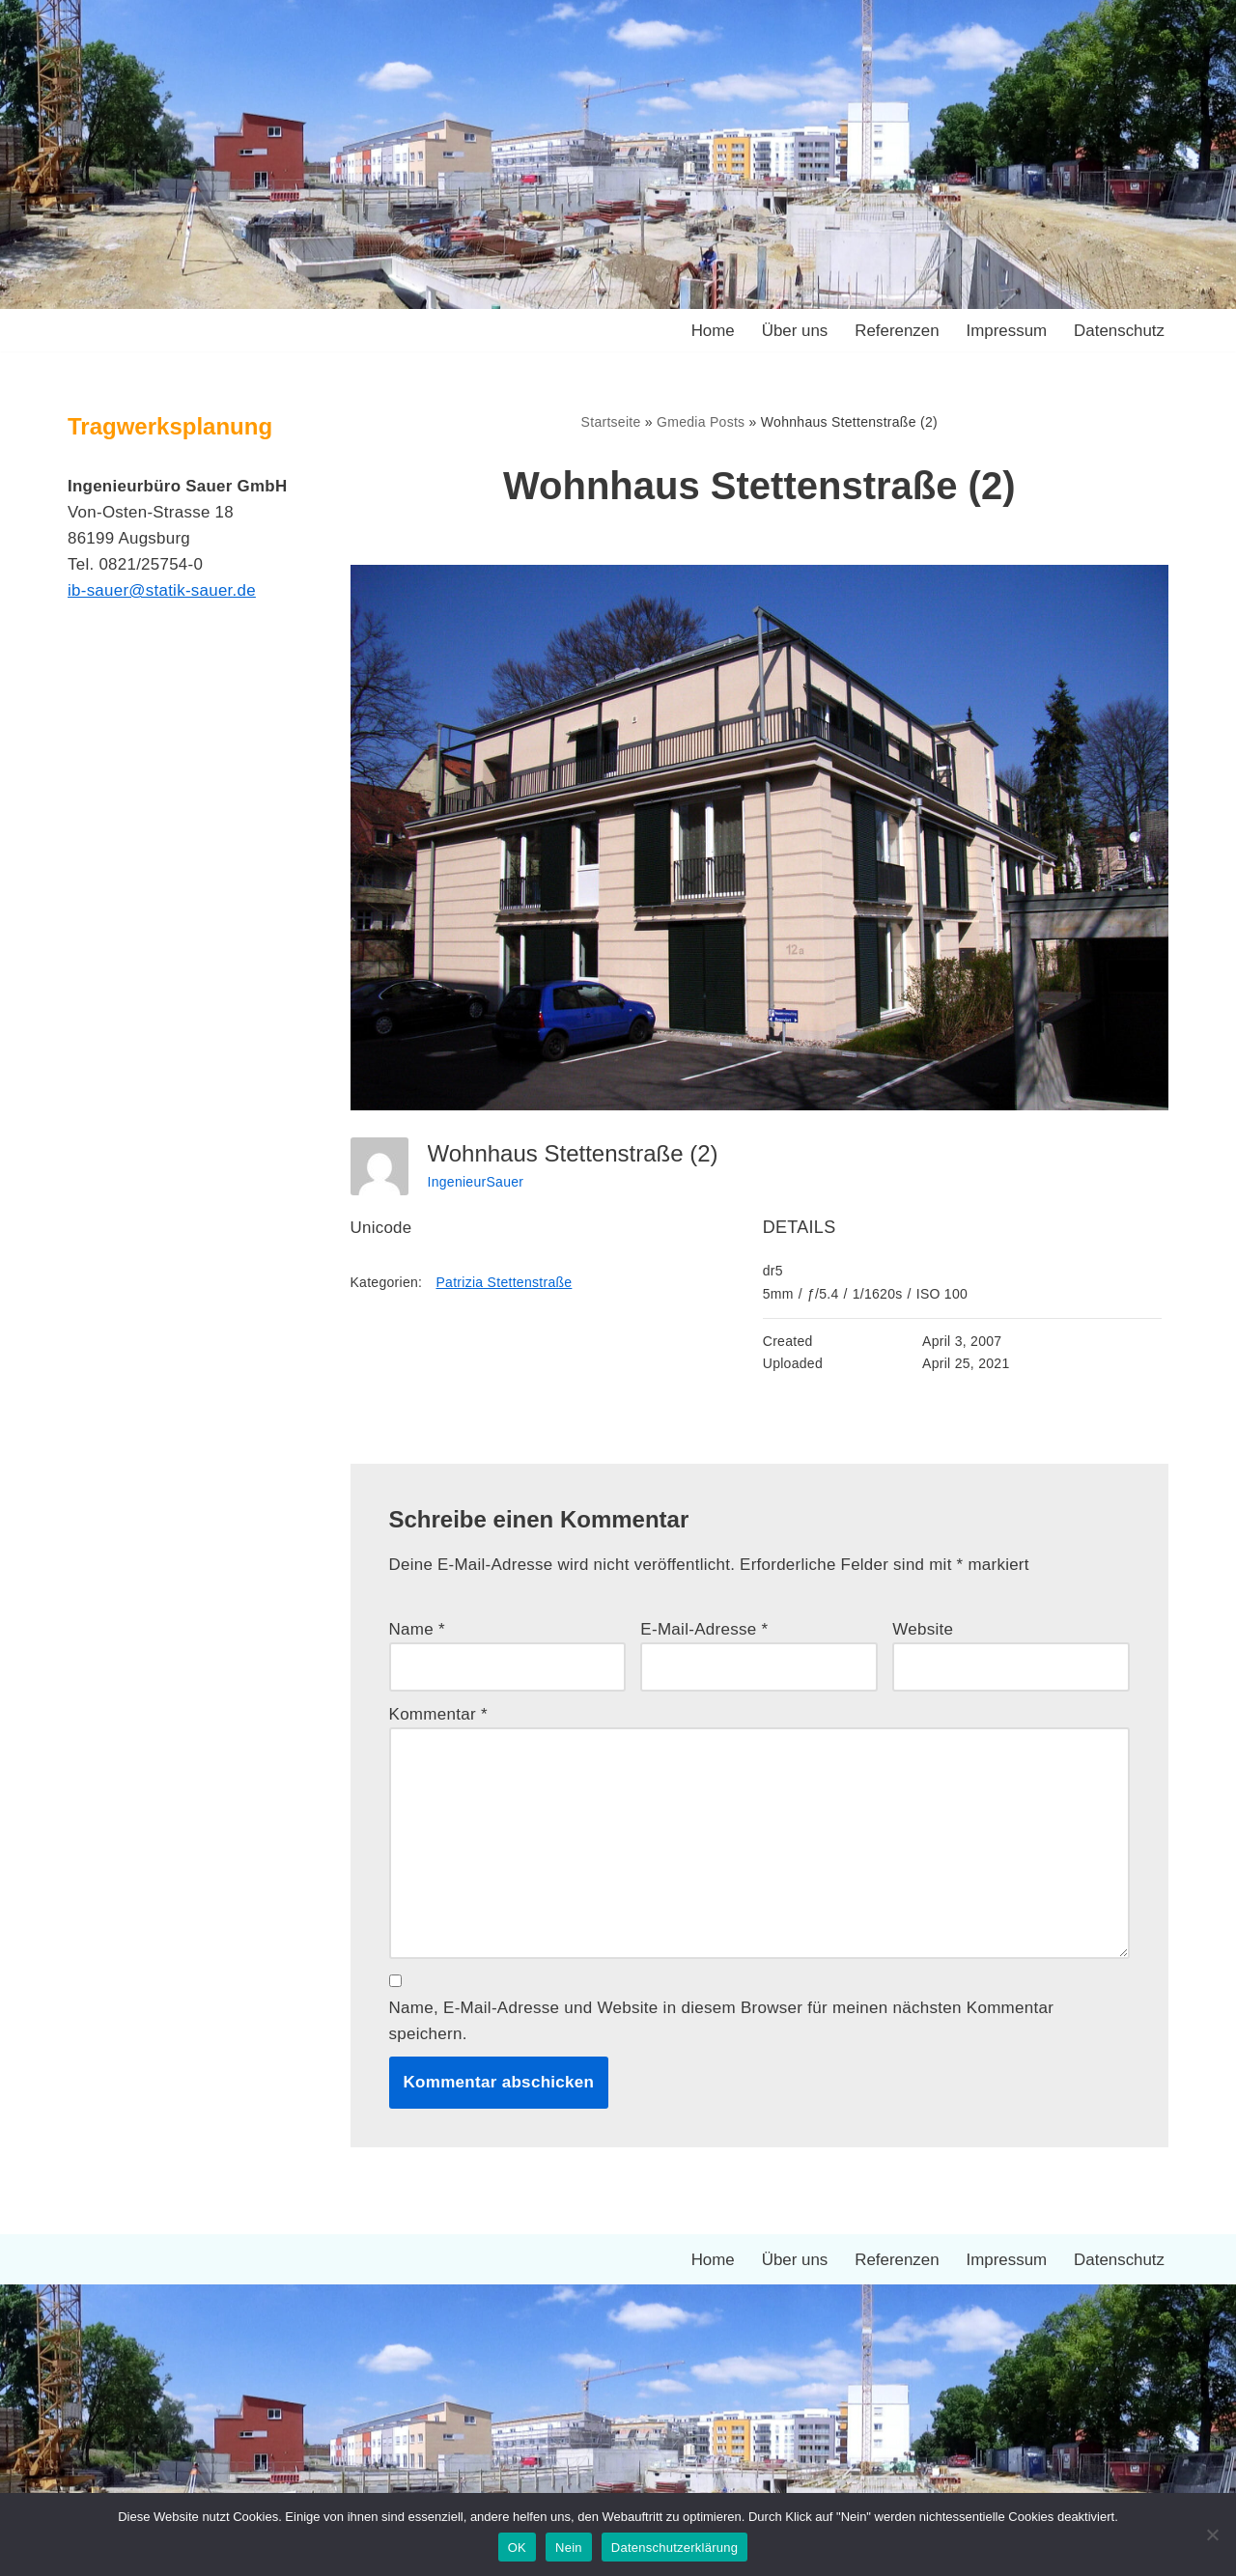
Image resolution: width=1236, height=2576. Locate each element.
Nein (568, 2547)
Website (922, 1629)
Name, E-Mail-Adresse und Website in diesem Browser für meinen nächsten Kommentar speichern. (722, 2024)
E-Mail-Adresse (704, 1629)
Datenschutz (1120, 331)
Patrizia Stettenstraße (504, 1283)
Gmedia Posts (701, 422)
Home (710, 331)
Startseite (610, 422)
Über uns (793, 331)
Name (417, 1629)
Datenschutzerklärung (674, 2547)
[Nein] (1212, 2534)
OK (517, 2547)
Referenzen (896, 331)
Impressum (1005, 331)
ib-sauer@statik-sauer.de (162, 591)
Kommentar (439, 1715)
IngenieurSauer (476, 1182)
